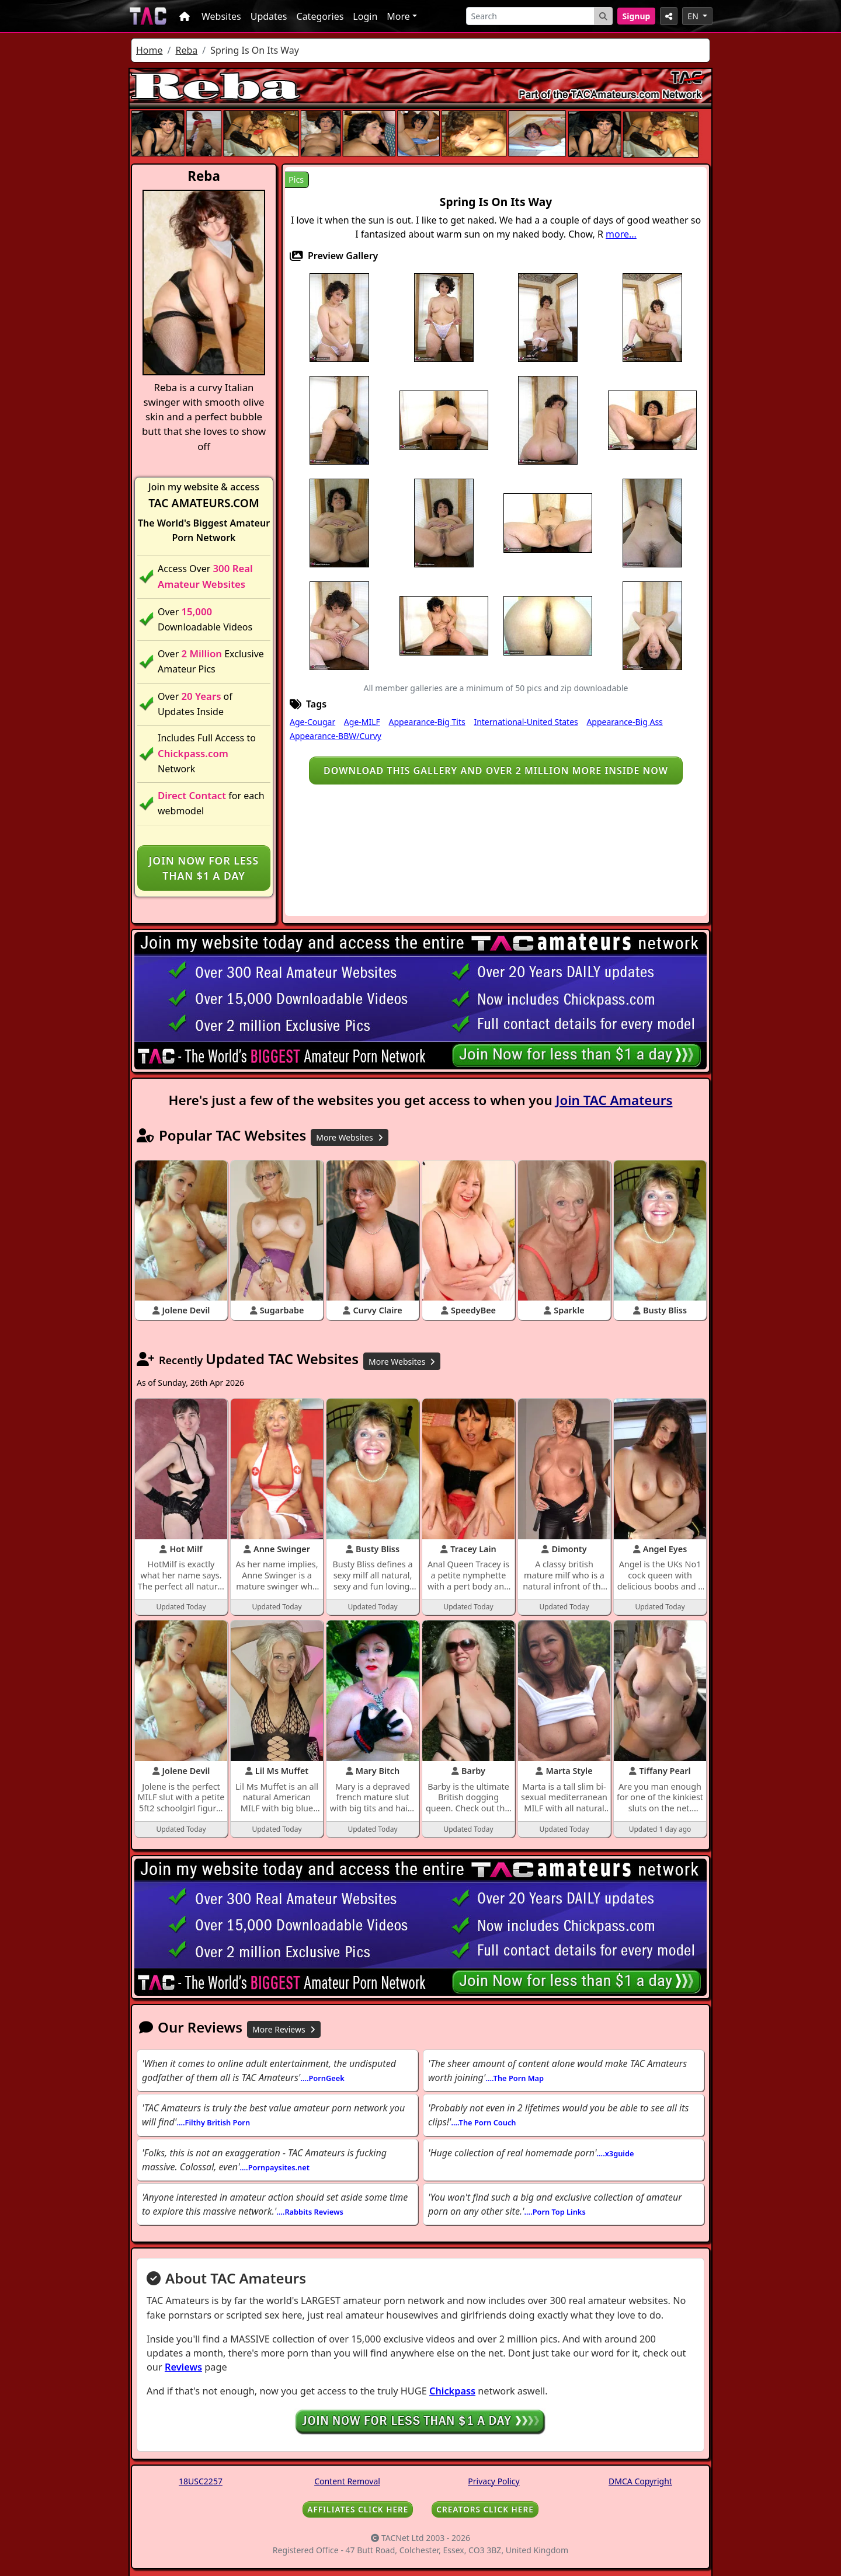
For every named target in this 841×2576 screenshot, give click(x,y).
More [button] (398, 16)
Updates (269, 16)
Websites (221, 16)
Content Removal (347, 2481)
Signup (637, 16)
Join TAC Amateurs (614, 1100)
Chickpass (452, 2391)
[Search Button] (603, 16)
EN (693, 16)
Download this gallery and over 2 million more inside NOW (496, 770)
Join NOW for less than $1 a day (204, 868)
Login (365, 16)
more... (621, 234)
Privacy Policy (493, 2481)
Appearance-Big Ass (624, 721)
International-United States (526, 721)
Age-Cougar (312, 721)
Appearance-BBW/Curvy (335, 735)
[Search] (530, 16)
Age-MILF (362, 721)
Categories (320, 16)
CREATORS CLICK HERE (484, 2509)
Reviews (183, 2367)
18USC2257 (201, 2481)
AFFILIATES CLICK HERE (357, 2509)
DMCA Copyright (640, 2481)
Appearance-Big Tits (427, 721)
